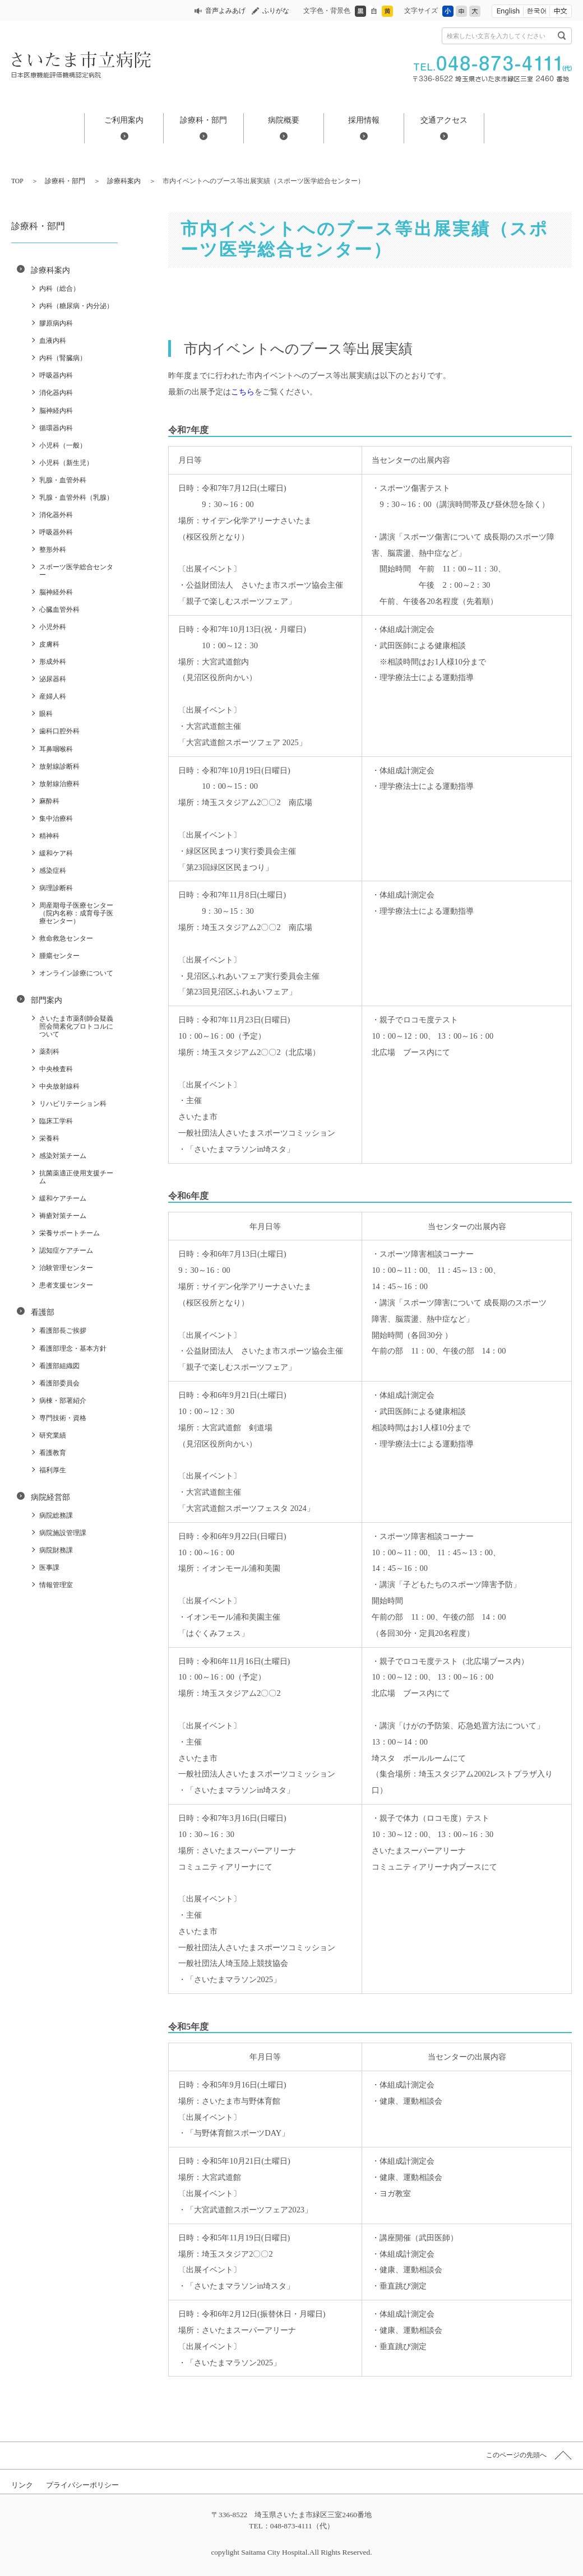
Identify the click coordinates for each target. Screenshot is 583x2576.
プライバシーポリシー (82, 2485)
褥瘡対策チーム (62, 1215)
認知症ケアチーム (66, 1250)
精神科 (49, 836)
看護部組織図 (59, 1366)
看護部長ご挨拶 (62, 1330)
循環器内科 (56, 428)
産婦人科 (52, 696)
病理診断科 (56, 888)
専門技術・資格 (62, 1418)
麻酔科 (49, 801)
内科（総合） (59, 288)
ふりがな (275, 10)
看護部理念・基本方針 (73, 1348)
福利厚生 (52, 1470)
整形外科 (52, 549)
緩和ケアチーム (62, 1198)
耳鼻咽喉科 (56, 749)
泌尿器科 (52, 679)
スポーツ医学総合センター (76, 571)
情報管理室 (56, 1585)
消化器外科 (56, 515)
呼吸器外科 (56, 532)
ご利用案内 (124, 119)
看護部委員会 (59, 1383)
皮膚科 (49, 644)
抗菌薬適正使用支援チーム (76, 1177)
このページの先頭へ (516, 2455)
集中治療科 (56, 818)
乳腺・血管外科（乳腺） (76, 497)
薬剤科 (49, 1051)
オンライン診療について (76, 973)
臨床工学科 (56, 1121)
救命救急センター (66, 938)
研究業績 (52, 1435)
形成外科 (52, 661)
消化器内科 (56, 392)
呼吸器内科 (56, 375)
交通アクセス (444, 119)
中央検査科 (56, 1069)
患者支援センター (66, 1285)
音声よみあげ (225, 10)
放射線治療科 (59, 783)
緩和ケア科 (56, 853)
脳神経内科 (56, 410)
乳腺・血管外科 (62, 480)
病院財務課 (56, 1550)
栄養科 (49, 1138)
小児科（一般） (62, 445)
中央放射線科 (59, 1086)
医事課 (49, 1567)
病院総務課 (56, 1515)
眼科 (46, 713)
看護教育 (52, 1452)
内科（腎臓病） (62, 358)
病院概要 (283, 119)
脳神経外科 (56, 592)
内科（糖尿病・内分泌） (76, 306)
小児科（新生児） (66, 462)
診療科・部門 (203, 119)
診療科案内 (124, 181)
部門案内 (46, 1000)
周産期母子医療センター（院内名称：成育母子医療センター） (76, 913)
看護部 (42, 1312)
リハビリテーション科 (73, 1103)
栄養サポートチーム (69, 1233)
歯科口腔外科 (59, 731)
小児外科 (52, 627)
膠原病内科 (56, 323)
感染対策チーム (62, 1155)
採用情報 (364, 119)
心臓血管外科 (59, 609)
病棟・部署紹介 (62, 1400)
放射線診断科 (59, 766)
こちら (243, 391)
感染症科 (52, 870)
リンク (22, 2485)
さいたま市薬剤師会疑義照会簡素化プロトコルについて (76, 1026)
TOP (17, 181)
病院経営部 (50, 1496)
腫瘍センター (59, 955)
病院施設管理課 (62, 1532)
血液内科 (52, 340)
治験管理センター (66, 1267)
